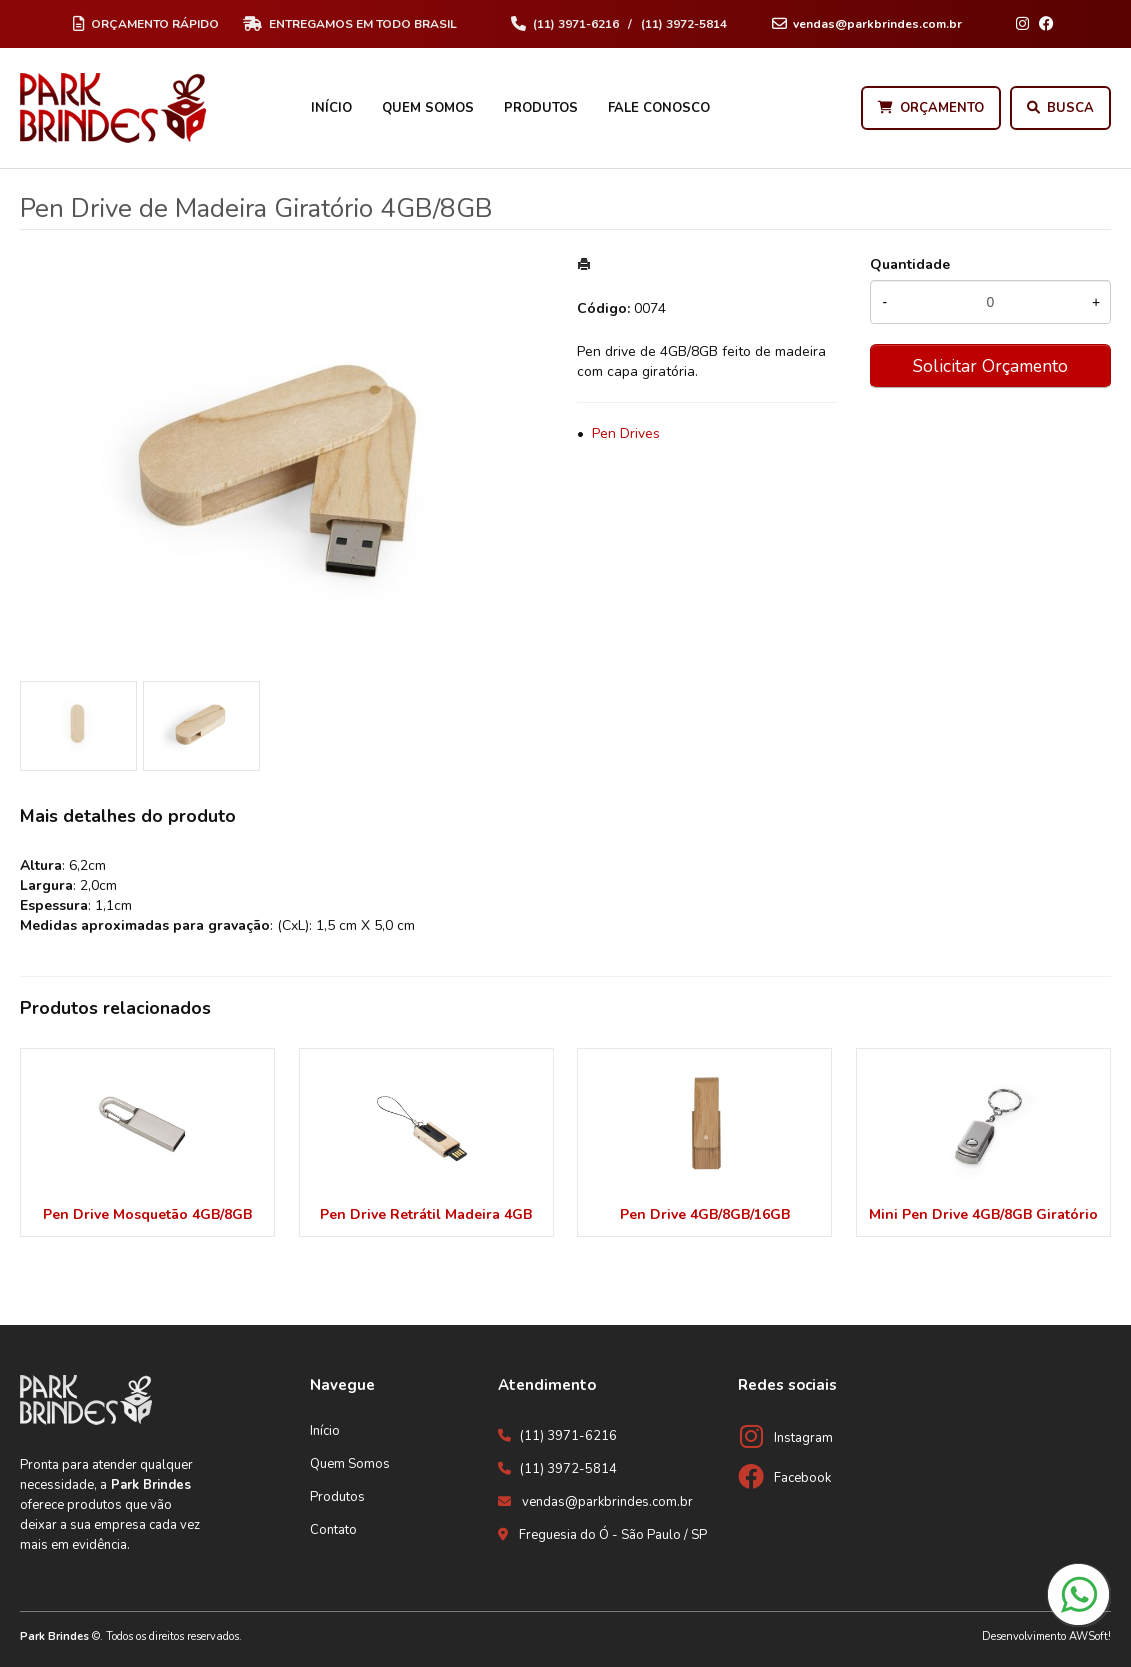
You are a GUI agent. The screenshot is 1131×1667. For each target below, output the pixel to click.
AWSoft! (1090, 1636)
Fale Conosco (659, 108)
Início (331, 108)
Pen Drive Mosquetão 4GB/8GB (147, 1214)
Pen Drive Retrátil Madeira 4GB (426, 1214)
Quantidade (910, 264)
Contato (333, 1530)
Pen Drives (626, 433)
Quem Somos (428, 108)
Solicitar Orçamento (990, 366)
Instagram (803, 1438)
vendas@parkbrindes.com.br (607, 1502)
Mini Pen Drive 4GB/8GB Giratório (983, 1214)
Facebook (802, 1478)
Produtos (541, 108)
